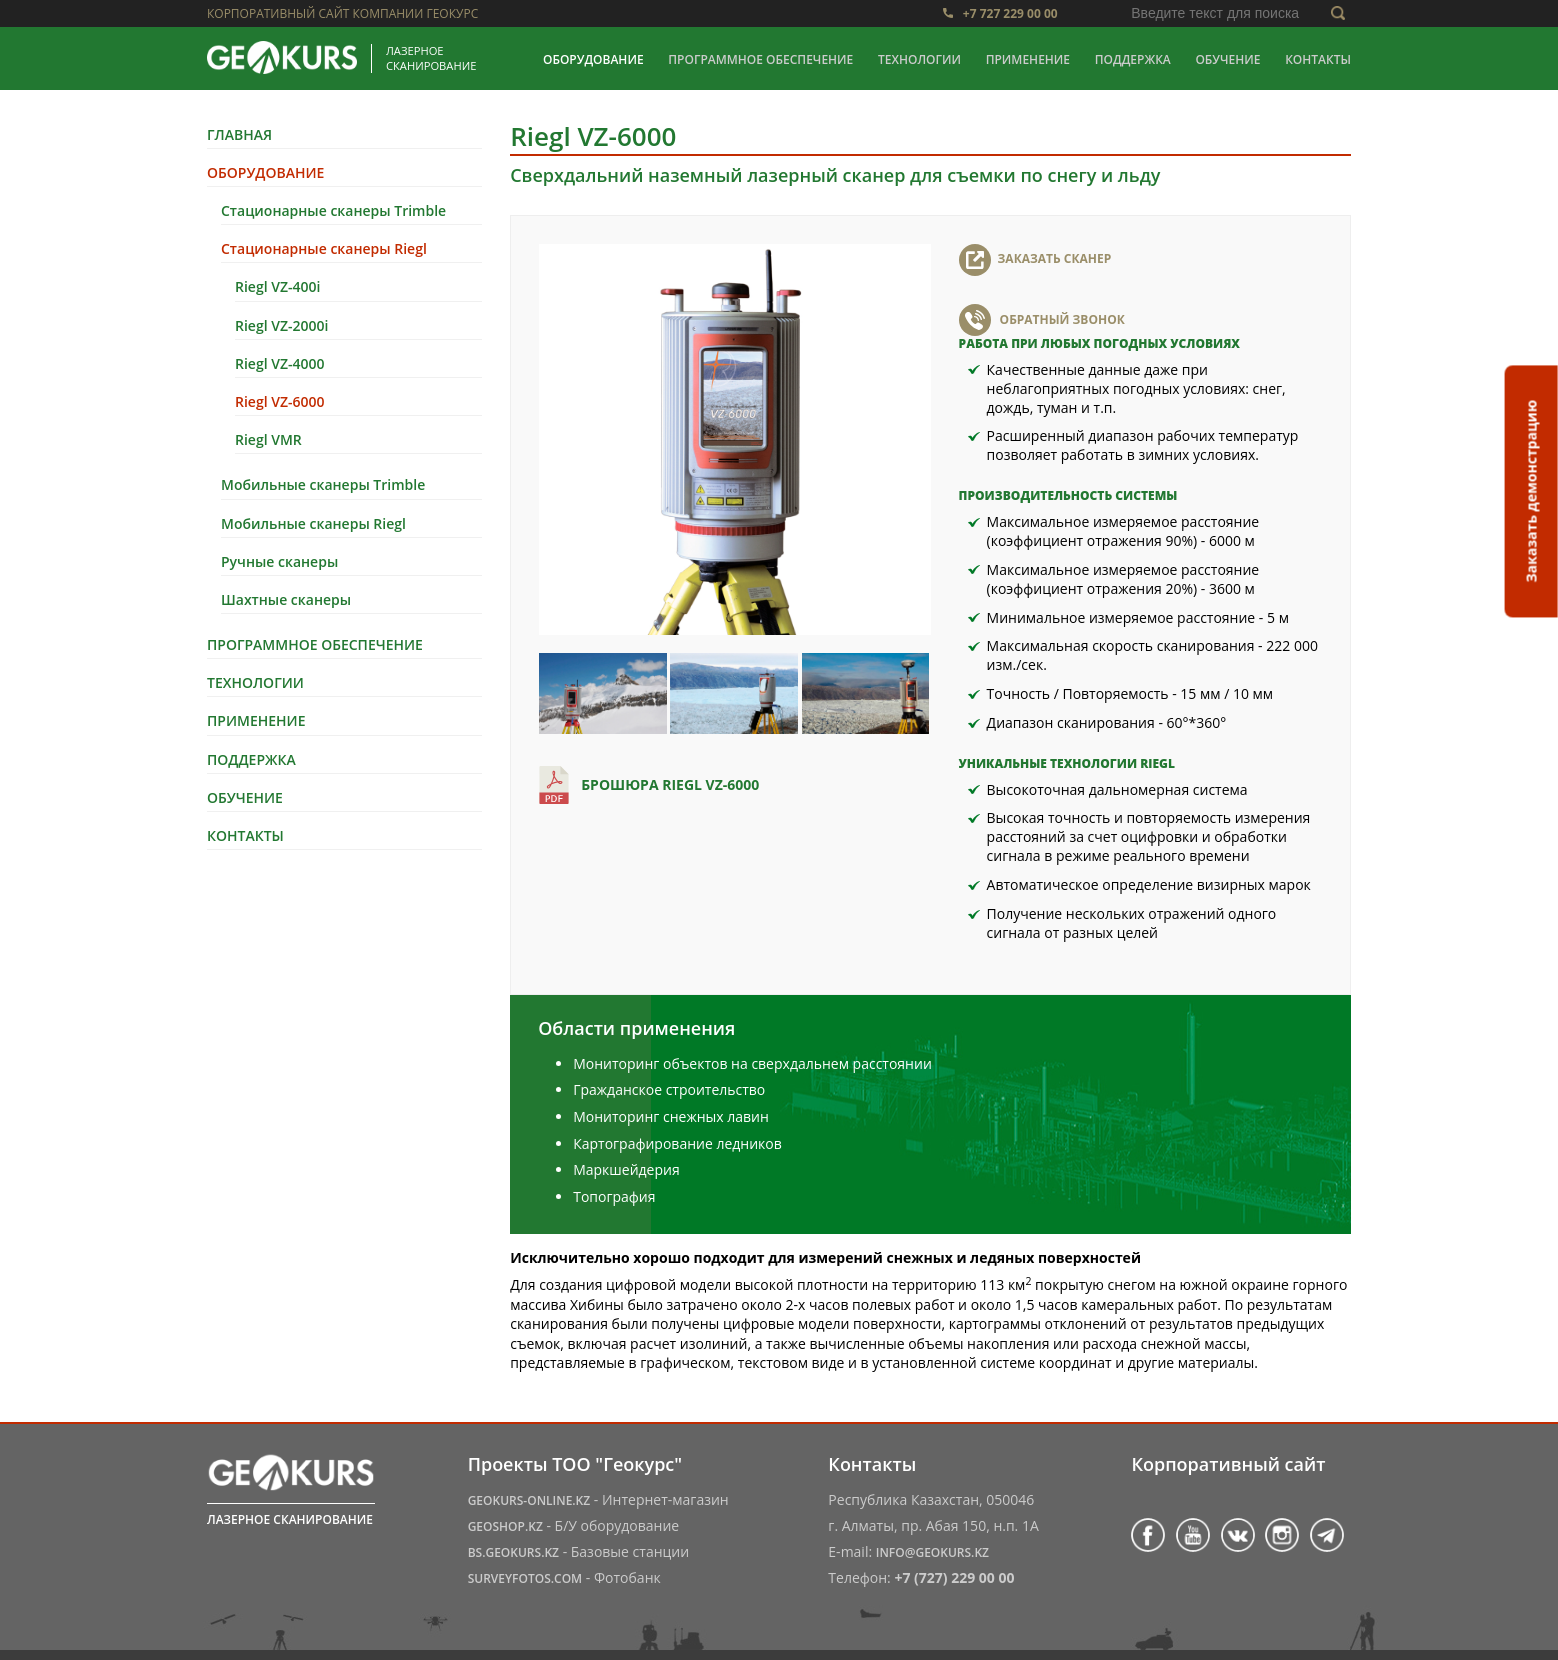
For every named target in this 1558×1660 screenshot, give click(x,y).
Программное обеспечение (760, 59)
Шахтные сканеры (286, 599)
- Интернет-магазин (598, 1499)
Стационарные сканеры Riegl (324, 248)
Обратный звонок (1062, 319)
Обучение (1227, 59)
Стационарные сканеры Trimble (333, 210)
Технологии (919, 59)
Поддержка (1133, 59)
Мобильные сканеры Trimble (323, 484)
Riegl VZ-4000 (280, 363)
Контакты (1318, 59)
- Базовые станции (578, 1551)
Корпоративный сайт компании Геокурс (342, 13)
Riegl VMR (268, 439)
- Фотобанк (564, 1577)
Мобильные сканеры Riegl (313, 523)
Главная (239, 134)
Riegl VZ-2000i (281, 325)
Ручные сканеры (279, 561)
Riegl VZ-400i (277, 286)
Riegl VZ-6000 (280, 401)
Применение (1028, 59)
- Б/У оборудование (574, 1525)
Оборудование (593, 59)
